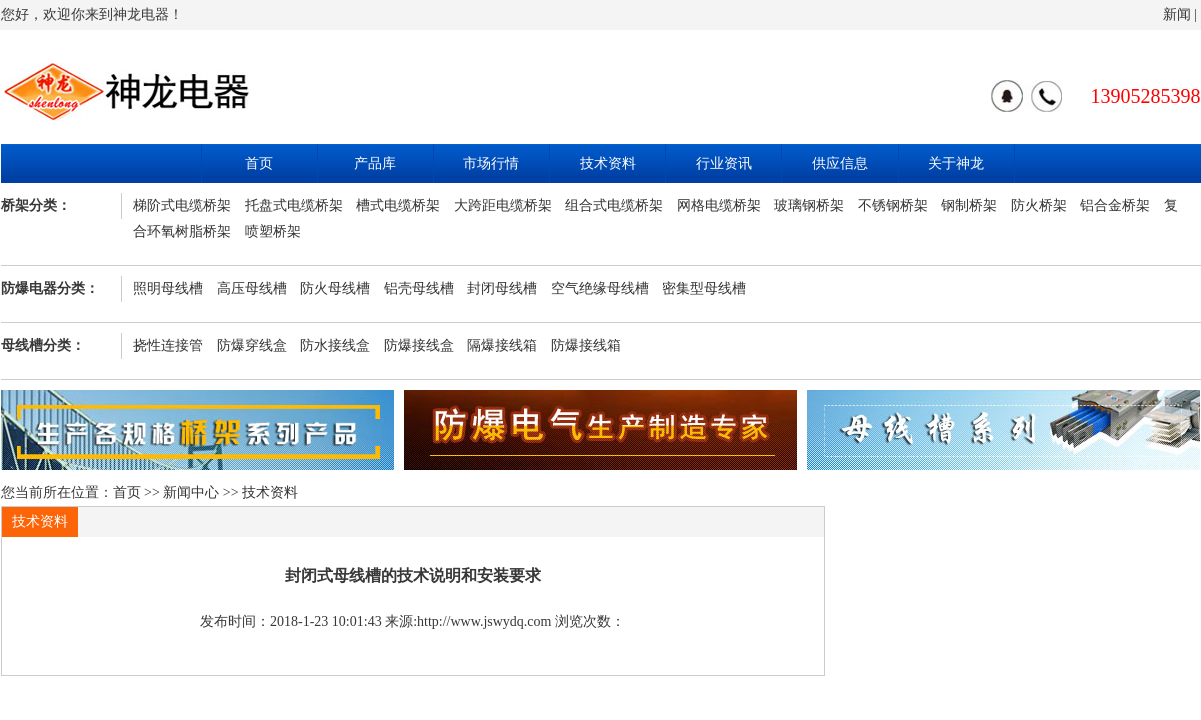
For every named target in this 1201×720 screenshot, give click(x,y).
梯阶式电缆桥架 (182, 205)
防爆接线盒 (419, 345)
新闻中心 (191, 492)
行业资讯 (724, 163)
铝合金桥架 (1115, 205)
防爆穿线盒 (252, 345)
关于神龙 (956, 163)
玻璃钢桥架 (809, 205)
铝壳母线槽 (419, 288)
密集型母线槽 (704, 288)
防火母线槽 (335, 288)
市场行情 (491, 163)
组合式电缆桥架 (614, 205)
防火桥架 (1039, 205)
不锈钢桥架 (893, 205)
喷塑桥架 (273, 231)
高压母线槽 (252, 288)
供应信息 (840, 163)
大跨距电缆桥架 (503, 205)
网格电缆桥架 (719, 205)
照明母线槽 (168, 288)
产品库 (375, 163)
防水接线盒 (335, 345)
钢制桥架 (969, 205)
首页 (259, 163)
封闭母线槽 (502, 288)
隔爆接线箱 (502, 345)
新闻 (1177, 14)
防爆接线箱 (586, 345)
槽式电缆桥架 (398, 205)
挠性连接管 (168, 345)
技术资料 (608, 163)
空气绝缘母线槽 (600, 288)
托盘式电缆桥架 (294, 205)
